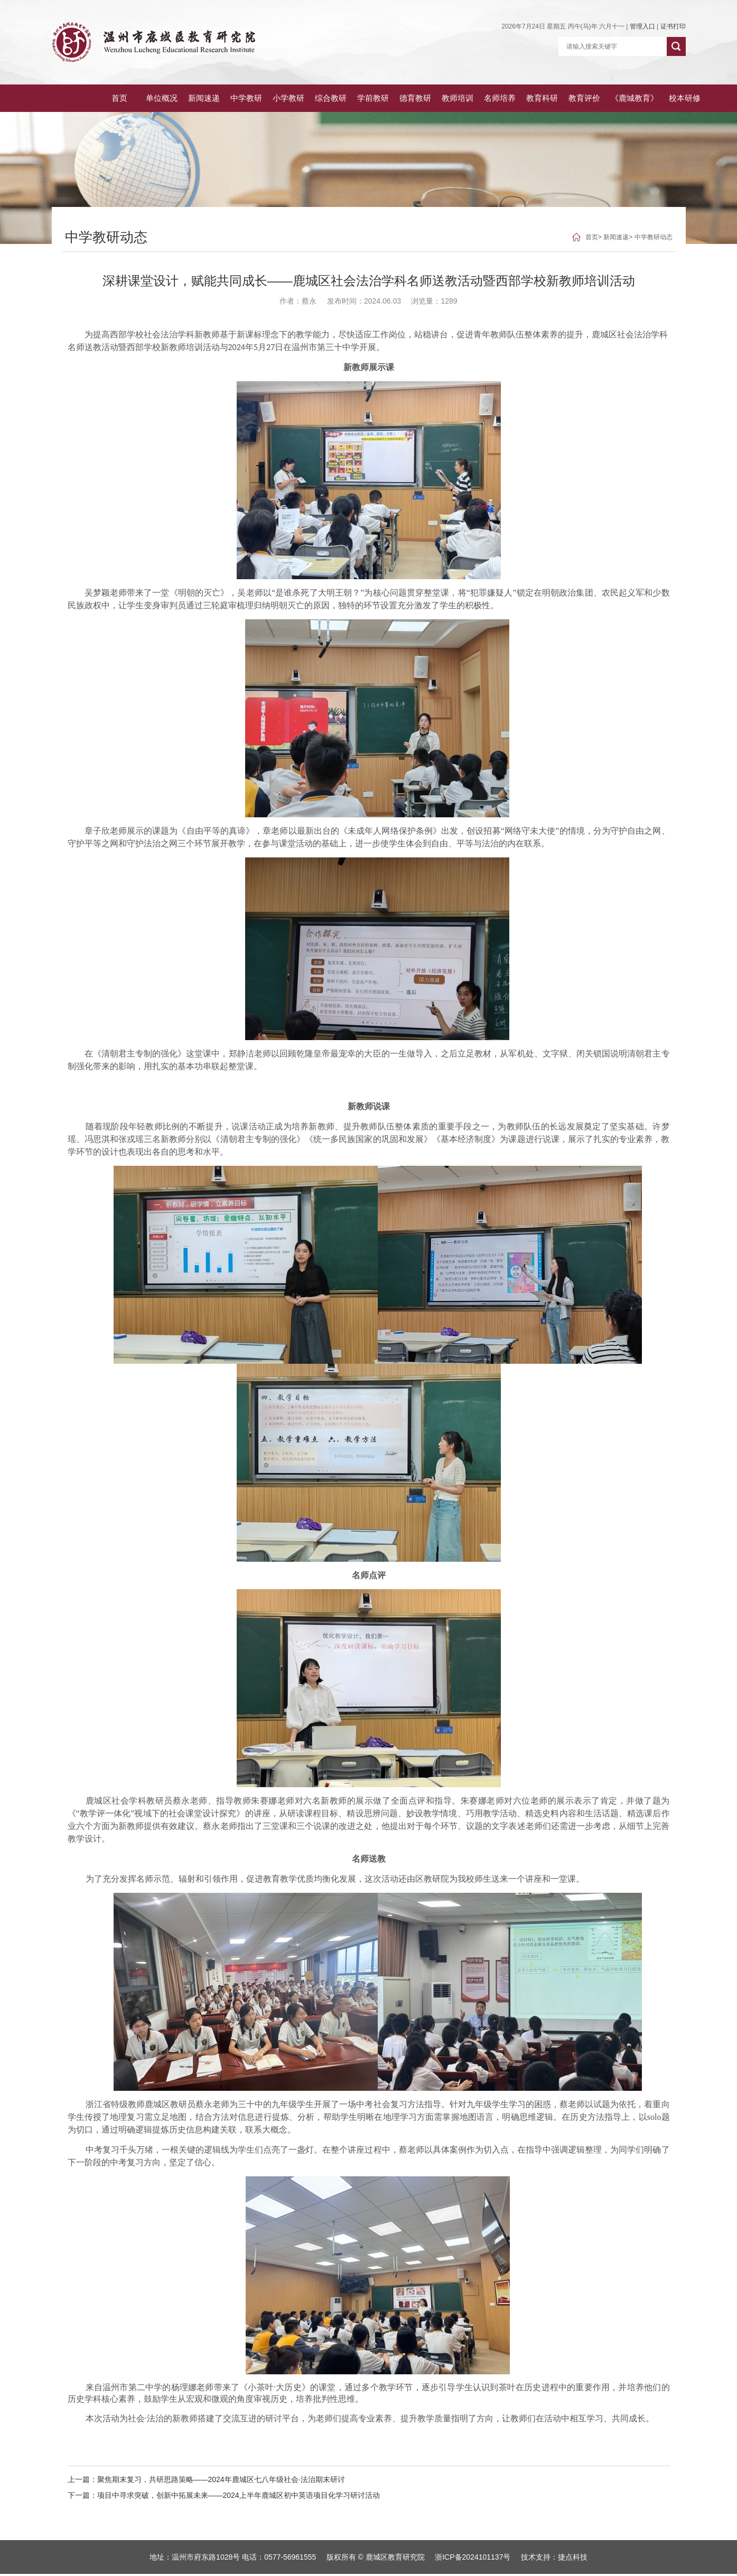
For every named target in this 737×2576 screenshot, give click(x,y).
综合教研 (294, 99)
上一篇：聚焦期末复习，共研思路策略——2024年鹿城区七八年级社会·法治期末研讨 (206, 2481)
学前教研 (338, 99)
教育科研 (516, 99)
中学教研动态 (654, 239)
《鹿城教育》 (612, 99)
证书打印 (673, 26)
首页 (72, 99)
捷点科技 (572, 2559)
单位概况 (116, 99)
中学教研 (205, 99)
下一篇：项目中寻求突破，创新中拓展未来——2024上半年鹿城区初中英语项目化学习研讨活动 (224, 2497)
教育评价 (560, 99)
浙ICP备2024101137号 (472, 2559)
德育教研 (382, 99)
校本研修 (666, 99)
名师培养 (471, 99)
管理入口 (642, 26)
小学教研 (249, 99)
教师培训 (427, 99)
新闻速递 (161, 99)
